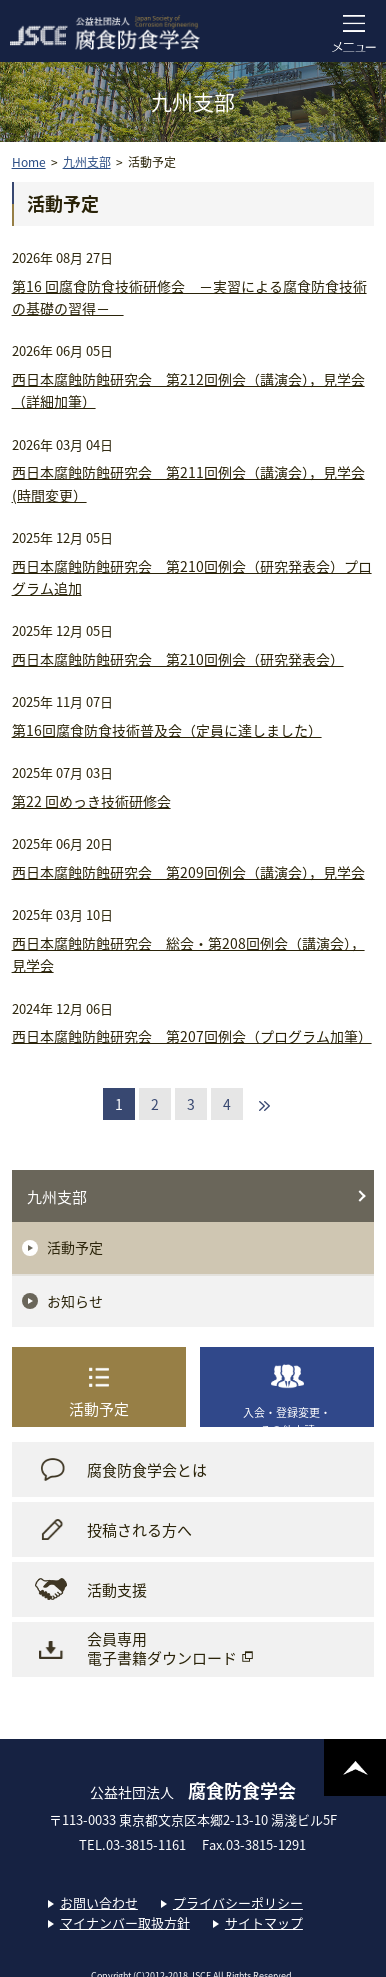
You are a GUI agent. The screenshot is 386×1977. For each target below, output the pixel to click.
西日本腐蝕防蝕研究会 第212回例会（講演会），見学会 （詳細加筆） (188, 390)
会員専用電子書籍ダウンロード (162, 1649)
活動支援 (117, 1590)
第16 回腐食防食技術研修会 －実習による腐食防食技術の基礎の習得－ (189, 297)
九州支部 (57, 1197)
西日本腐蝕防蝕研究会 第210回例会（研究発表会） (178, 659)
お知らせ (75, 1301)
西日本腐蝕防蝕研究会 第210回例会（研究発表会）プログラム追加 (192, 577)
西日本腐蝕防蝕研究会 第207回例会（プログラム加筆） (192, 1036)
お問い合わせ (99, 1902)
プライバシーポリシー (238, 1902)
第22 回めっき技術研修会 (91, 801)
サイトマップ (264, 1922)
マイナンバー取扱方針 (125, 1922)
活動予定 (75, 1247)
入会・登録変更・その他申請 (287, 1415)
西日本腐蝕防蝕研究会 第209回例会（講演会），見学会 (188, 872)
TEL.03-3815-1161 (139, 1844)
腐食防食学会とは (147, 1470)
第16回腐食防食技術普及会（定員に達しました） (167, 730)
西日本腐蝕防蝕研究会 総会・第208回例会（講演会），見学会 (188, 954)
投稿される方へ (139, 1530)
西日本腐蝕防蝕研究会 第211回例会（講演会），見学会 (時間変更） (188, 483)
